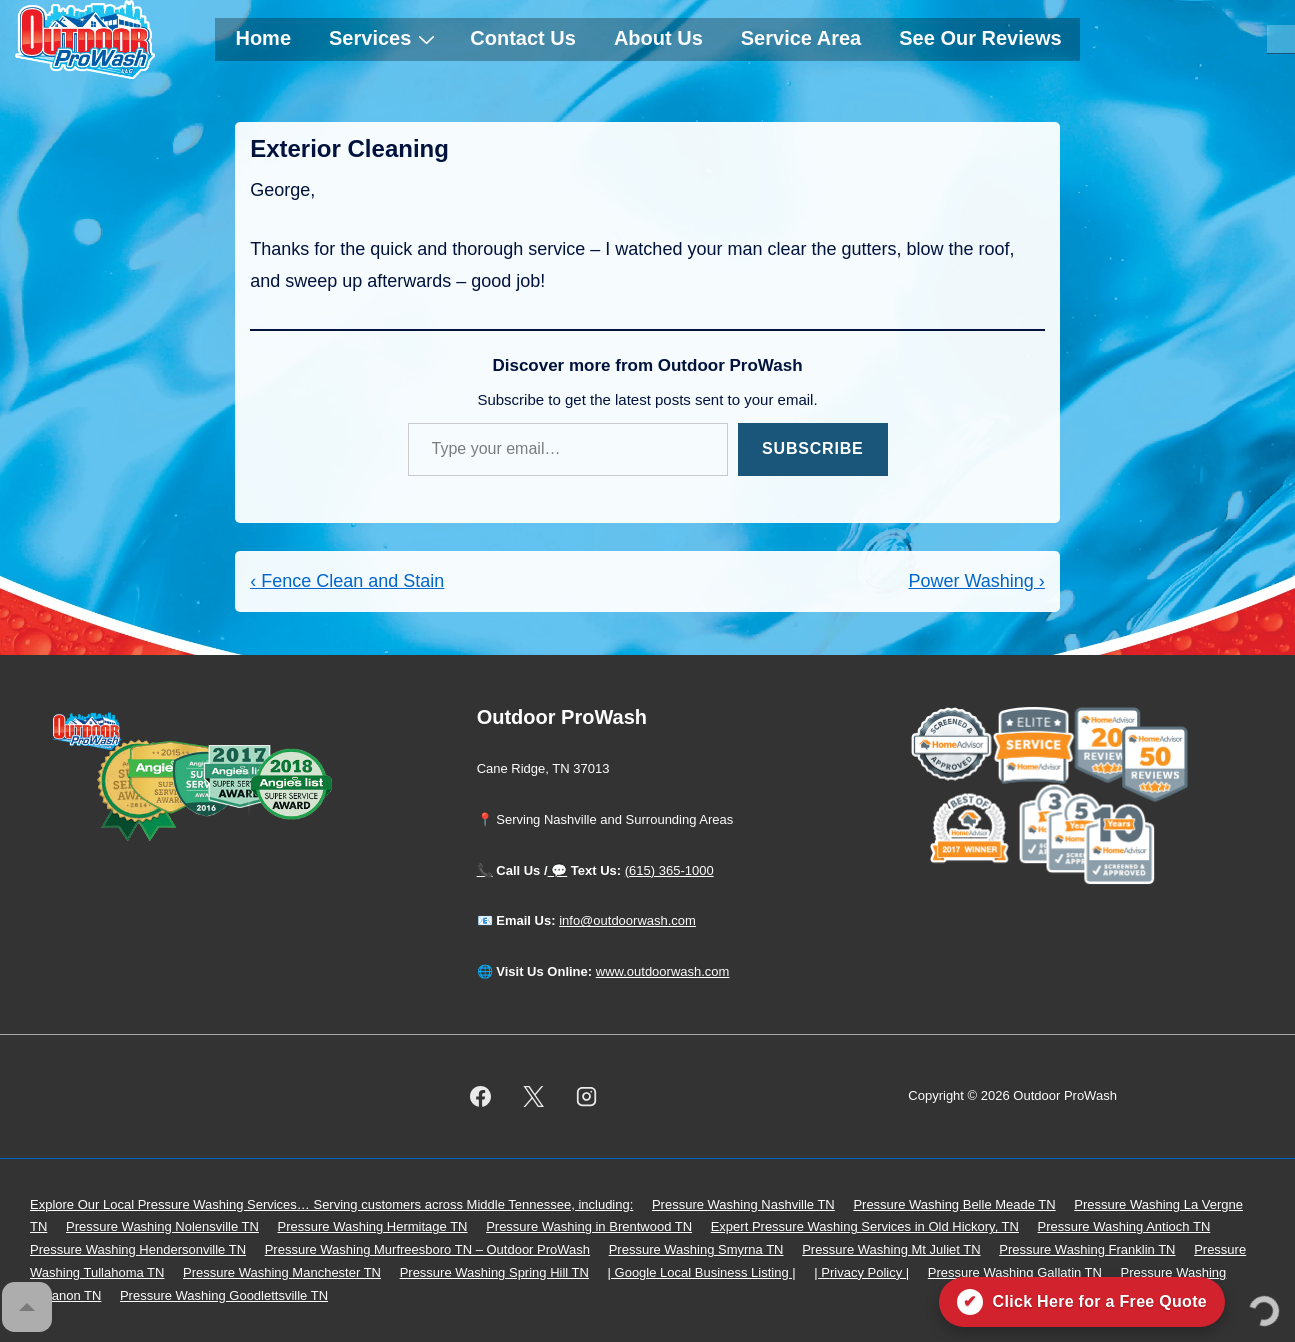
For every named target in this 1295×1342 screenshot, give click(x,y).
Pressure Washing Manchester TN (282, 1272)
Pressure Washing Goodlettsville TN (224, 1295)
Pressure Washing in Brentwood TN (589, 1226)
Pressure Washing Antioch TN (1124, 1226)
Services (384, 38)
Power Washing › (976, 581)
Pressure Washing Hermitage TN (373, 1226)
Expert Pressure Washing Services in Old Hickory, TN (865, 1226)
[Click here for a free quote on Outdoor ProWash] (1082, 1302)
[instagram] (586, 1096)
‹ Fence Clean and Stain (347, 581)
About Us (658, 38)
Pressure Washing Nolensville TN (162, 1226)
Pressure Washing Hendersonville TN (138, 1249)
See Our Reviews (980, 38)
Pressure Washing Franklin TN (1087, 1249)
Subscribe (812, 448)
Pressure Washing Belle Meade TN (954, 1204)
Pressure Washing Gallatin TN (1015, 1272)
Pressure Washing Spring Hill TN (494, 1272)
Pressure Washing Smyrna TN (696, 1249)
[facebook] (481, 1096)
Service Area (801, 38)
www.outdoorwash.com (663, 971)
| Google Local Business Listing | (702, 1272)
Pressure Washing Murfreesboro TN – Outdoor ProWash (427, 1249)
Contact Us (523, 38)
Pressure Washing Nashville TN (743, 1204)
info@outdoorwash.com (627, 920)
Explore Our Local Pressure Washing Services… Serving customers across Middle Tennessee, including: (331, 1204)
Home (263, 38)
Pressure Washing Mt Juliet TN (891, 1249)
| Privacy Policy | (861, 1272)
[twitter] (533, 1096)
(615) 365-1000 (669, 870)
